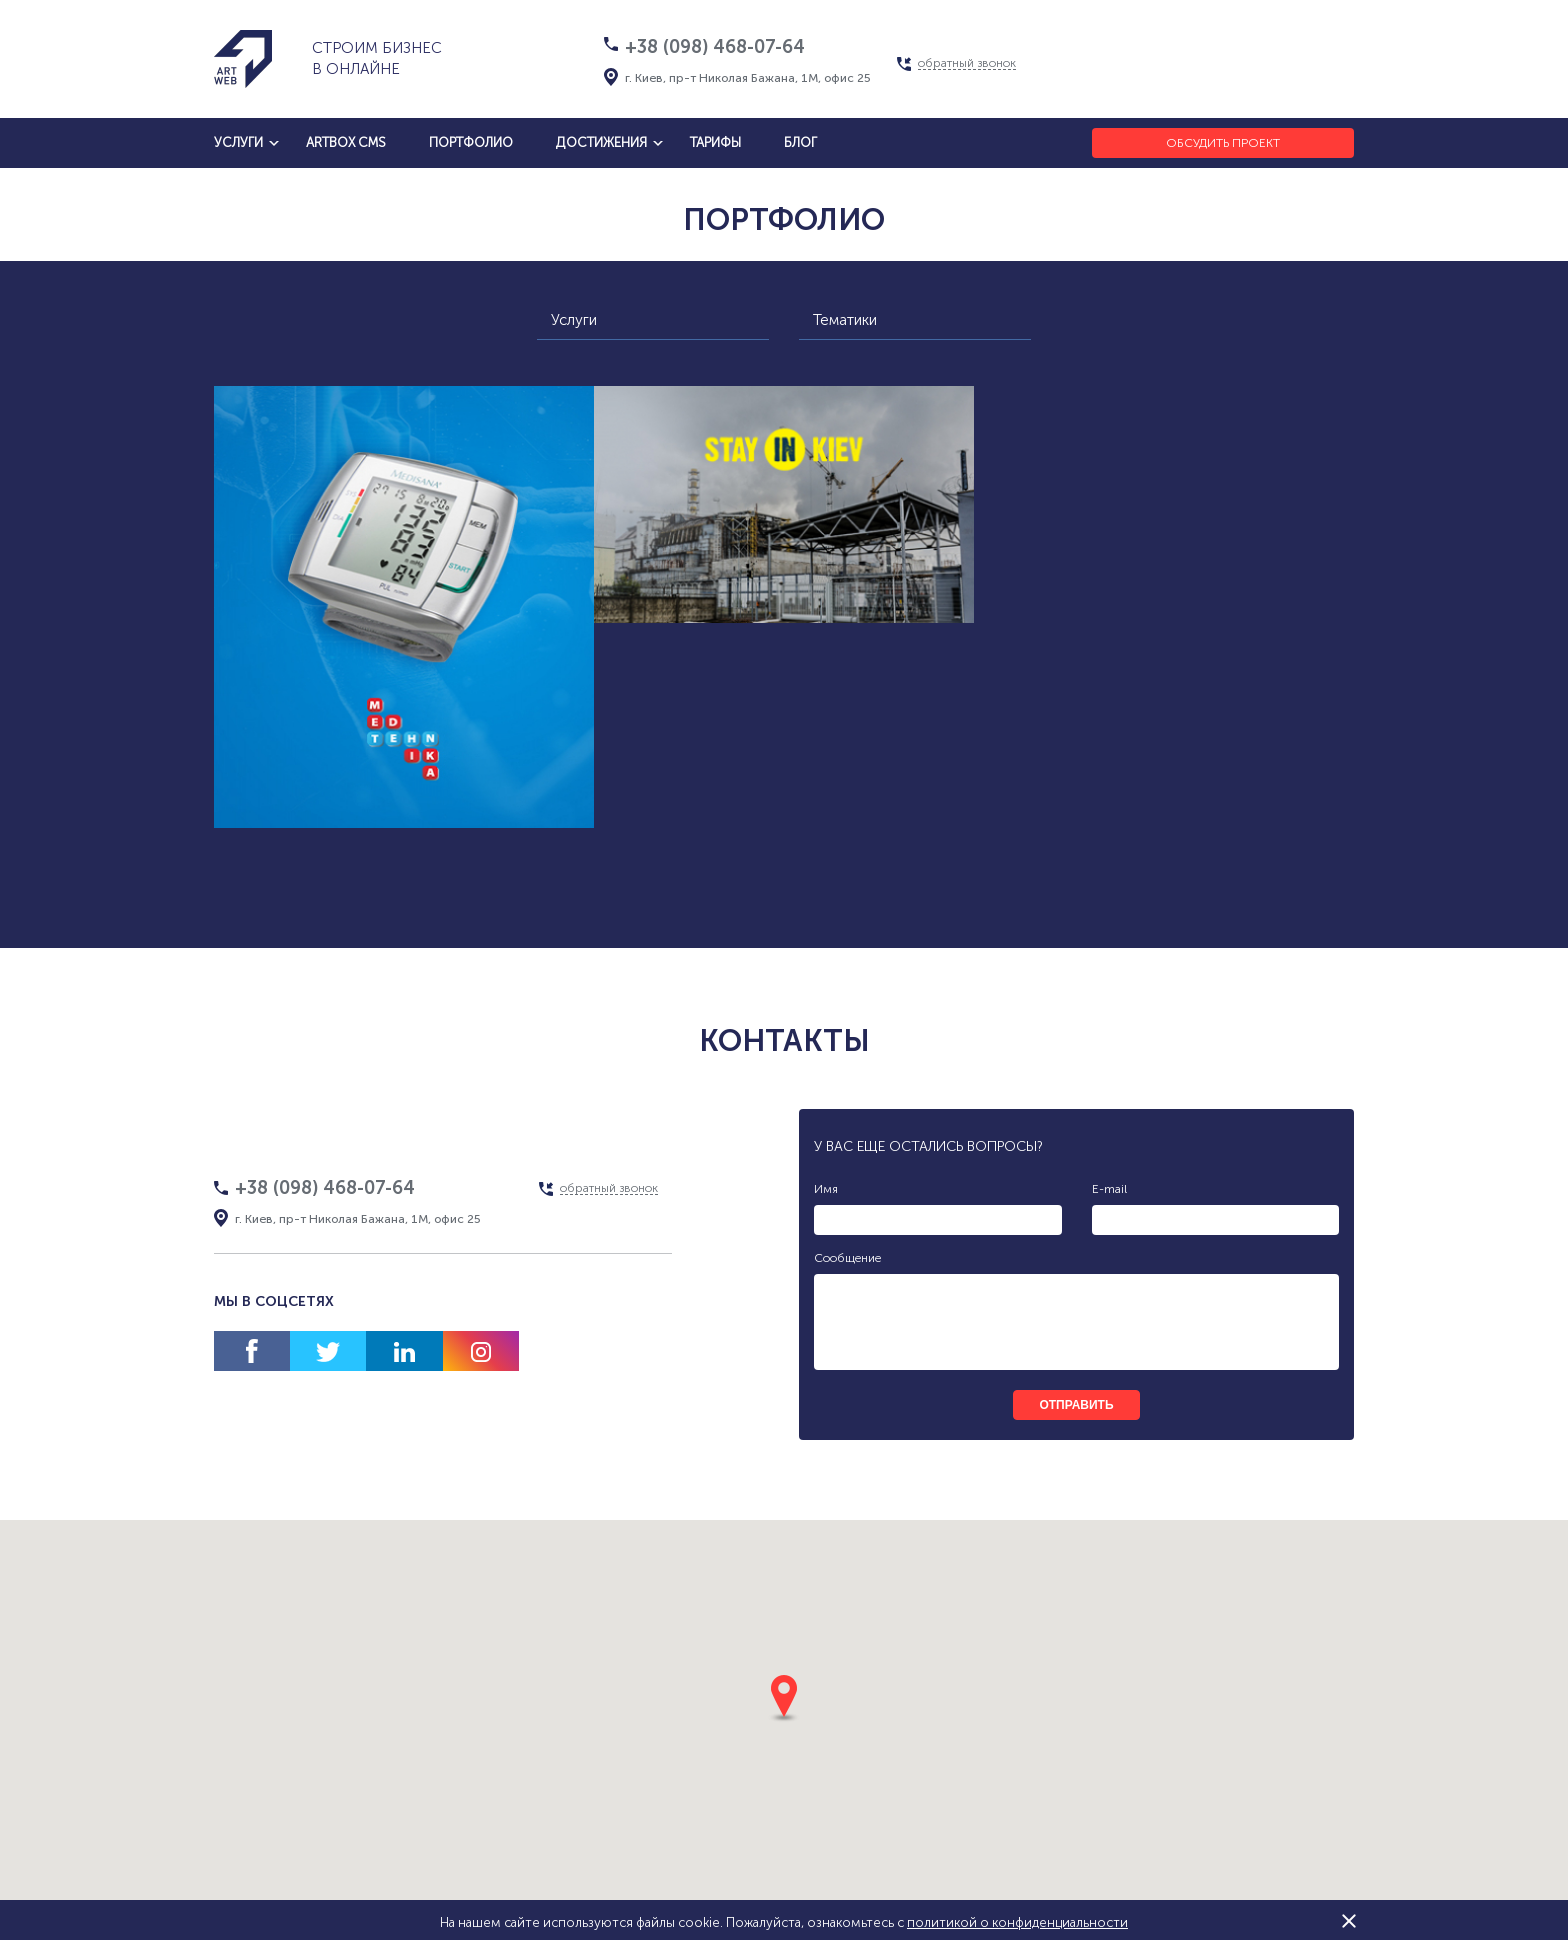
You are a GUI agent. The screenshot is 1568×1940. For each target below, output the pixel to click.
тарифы (715, 142)
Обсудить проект (1223, 143)
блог (800, 142)
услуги (238, 142)
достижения (601, 142)
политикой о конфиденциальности (1017, 1922)
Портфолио (471, 142)
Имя (826, 1189)
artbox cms (346, 142)
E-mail (1109, 1189)
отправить (1076, 1405)
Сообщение (847, 1258)
